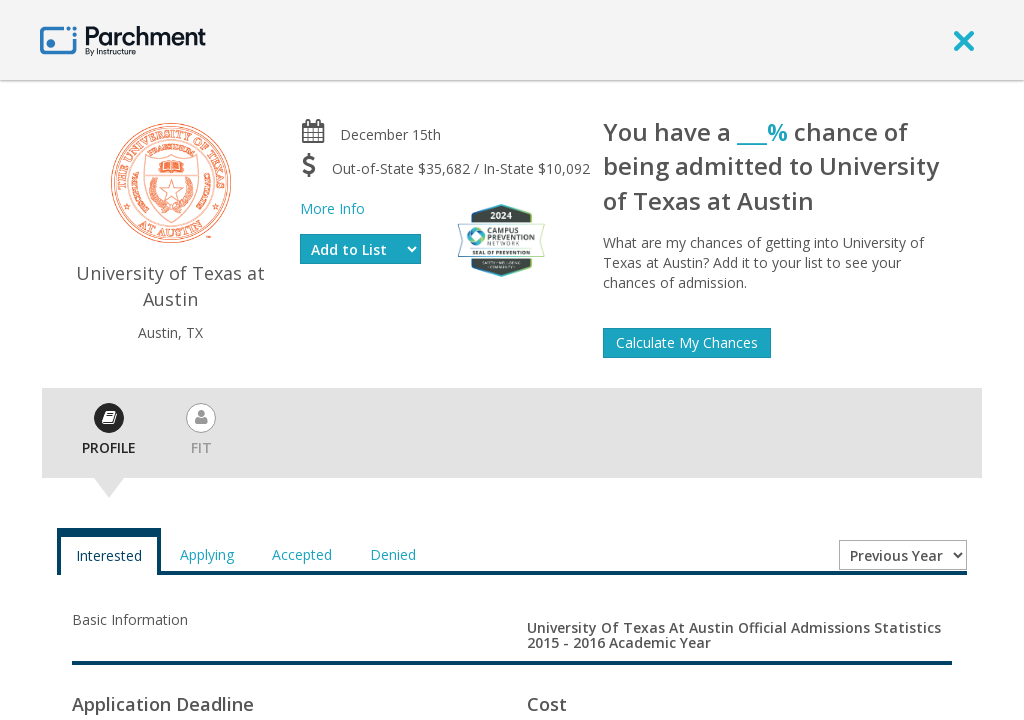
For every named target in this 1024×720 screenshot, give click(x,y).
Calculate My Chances (687, 342)
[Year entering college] (903, 555)
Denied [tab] (393, 554)
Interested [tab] (109, 555)
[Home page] (123, 39)
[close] (964, 40)
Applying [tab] (207, 554)
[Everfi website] (501, 238)
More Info (332, 208)
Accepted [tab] (302, 554)
